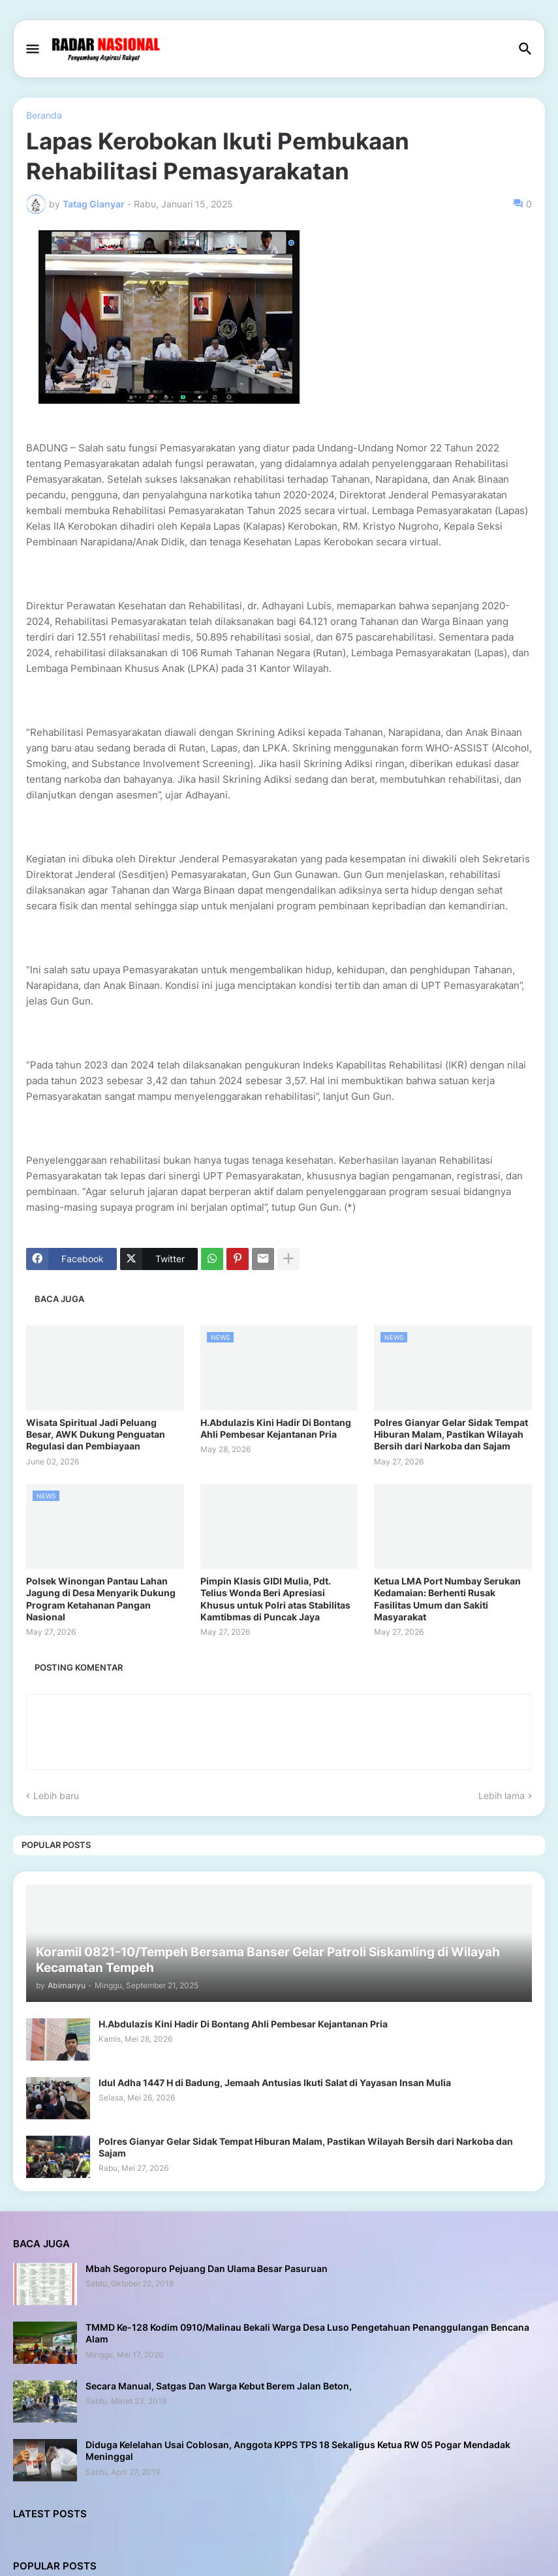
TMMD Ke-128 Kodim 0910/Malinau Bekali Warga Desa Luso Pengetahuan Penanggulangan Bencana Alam (307, 2333)
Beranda (44, 115)
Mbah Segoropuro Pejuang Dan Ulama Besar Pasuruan (206, 2268)
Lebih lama (501, 1795)
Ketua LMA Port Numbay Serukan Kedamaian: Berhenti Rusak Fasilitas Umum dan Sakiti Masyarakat (447, 1598)
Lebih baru (56, 1795)
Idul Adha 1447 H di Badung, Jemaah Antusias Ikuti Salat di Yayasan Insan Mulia (275, 2082)
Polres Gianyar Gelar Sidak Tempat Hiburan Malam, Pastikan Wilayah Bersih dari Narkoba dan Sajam (451, 1434)
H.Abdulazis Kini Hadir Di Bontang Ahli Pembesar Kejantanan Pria (275, 1428)
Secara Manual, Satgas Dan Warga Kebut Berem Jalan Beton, (218, 2385)
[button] (32, 49)
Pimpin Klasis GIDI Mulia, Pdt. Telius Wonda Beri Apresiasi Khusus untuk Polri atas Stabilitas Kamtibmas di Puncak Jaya (275, 1598)
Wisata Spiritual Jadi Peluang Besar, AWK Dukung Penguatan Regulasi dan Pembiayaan (95, 1434)
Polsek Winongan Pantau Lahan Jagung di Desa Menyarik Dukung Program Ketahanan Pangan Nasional (101, 1598)
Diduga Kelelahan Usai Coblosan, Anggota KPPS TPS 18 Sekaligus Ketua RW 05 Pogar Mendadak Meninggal (297, 2450)
